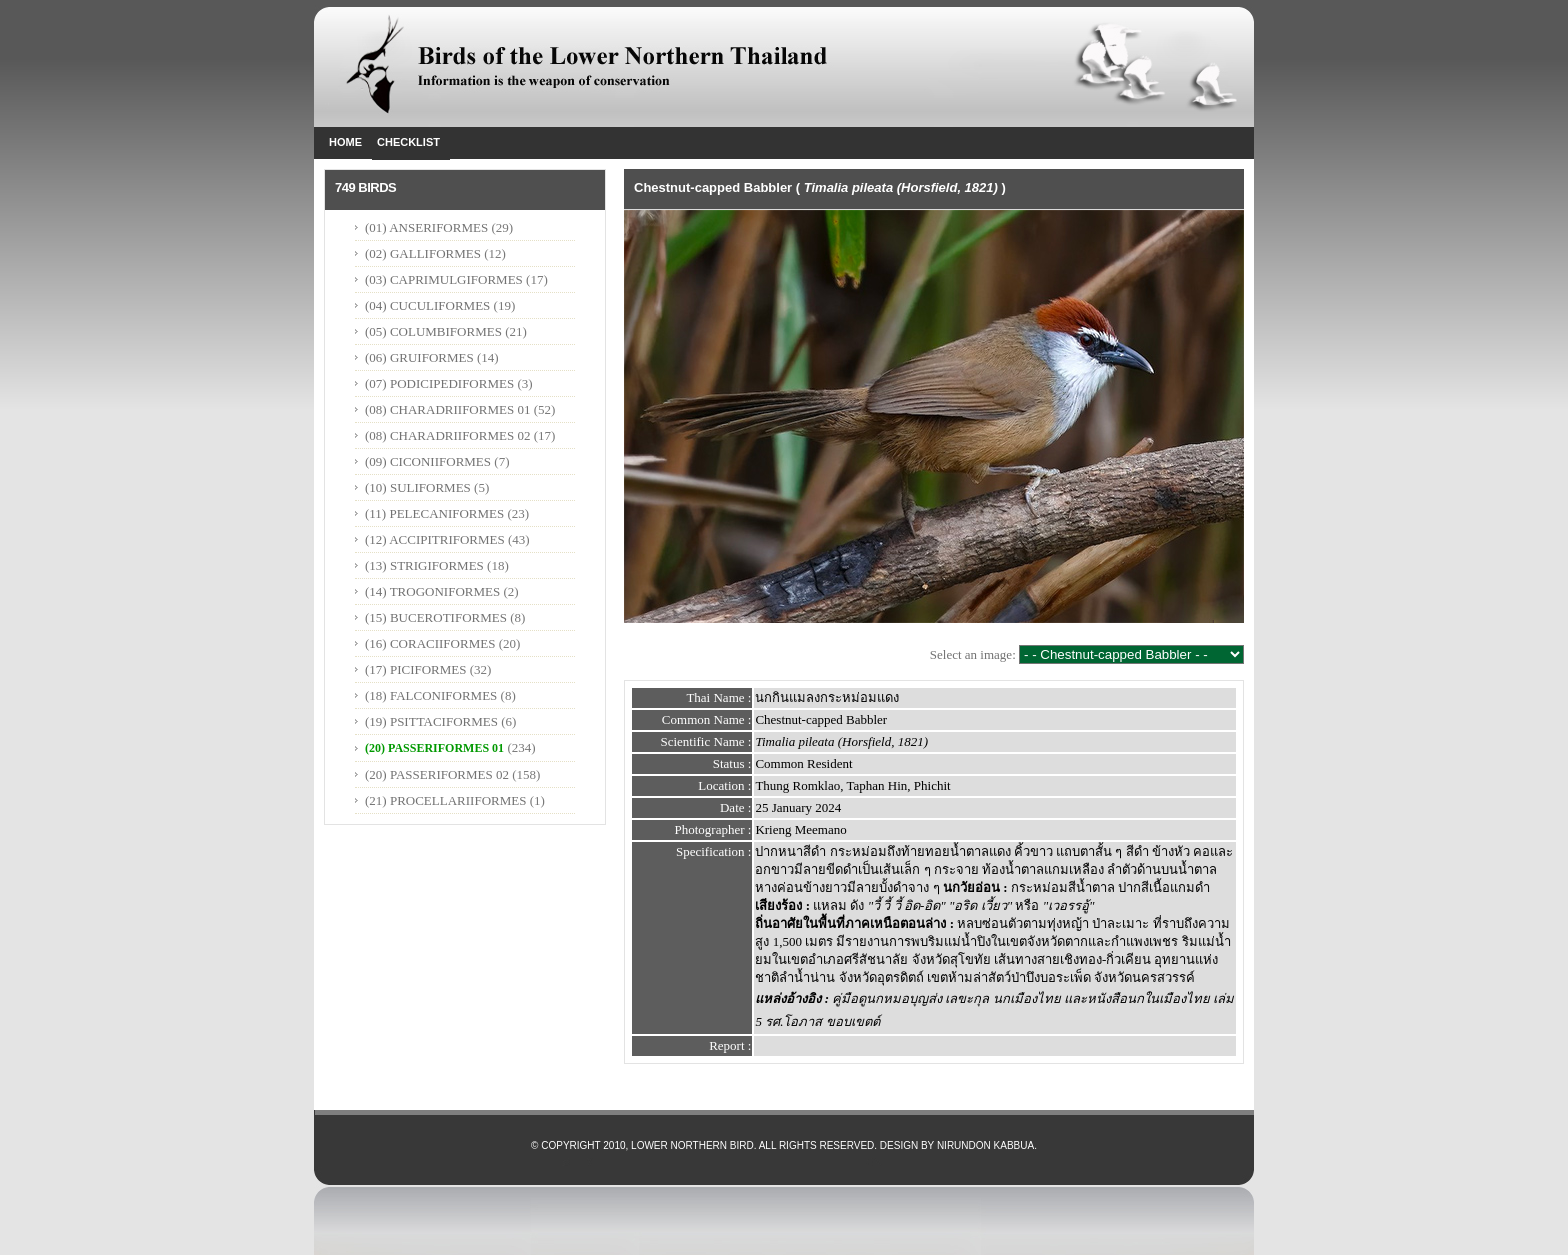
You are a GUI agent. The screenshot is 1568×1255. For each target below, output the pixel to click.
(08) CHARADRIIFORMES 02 (447, 435)
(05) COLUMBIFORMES (433, 331)
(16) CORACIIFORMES (430, 643)
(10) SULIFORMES (418, 487)
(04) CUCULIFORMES (427, 305)
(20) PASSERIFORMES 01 (434, 748)
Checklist (408, 142)
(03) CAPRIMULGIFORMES (444, 279)
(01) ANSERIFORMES (428, 227)
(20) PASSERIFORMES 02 (437, 774)
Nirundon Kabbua (985, 1145)
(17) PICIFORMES (416, 669)
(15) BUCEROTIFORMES (436, 617)
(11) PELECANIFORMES (434, 513)
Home (345, 142)
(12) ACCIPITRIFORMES (435, 539)
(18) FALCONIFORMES (431, 695)
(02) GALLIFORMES (423, 253)
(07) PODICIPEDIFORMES (439, 383)
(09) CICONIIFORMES (428, 461)
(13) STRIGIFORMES (424, 565)
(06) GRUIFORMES (419, 357)
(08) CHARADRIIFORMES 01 (447, 409)
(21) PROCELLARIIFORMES (445, 800)
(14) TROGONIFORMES (432, 591)
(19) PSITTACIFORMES (431, 721)
